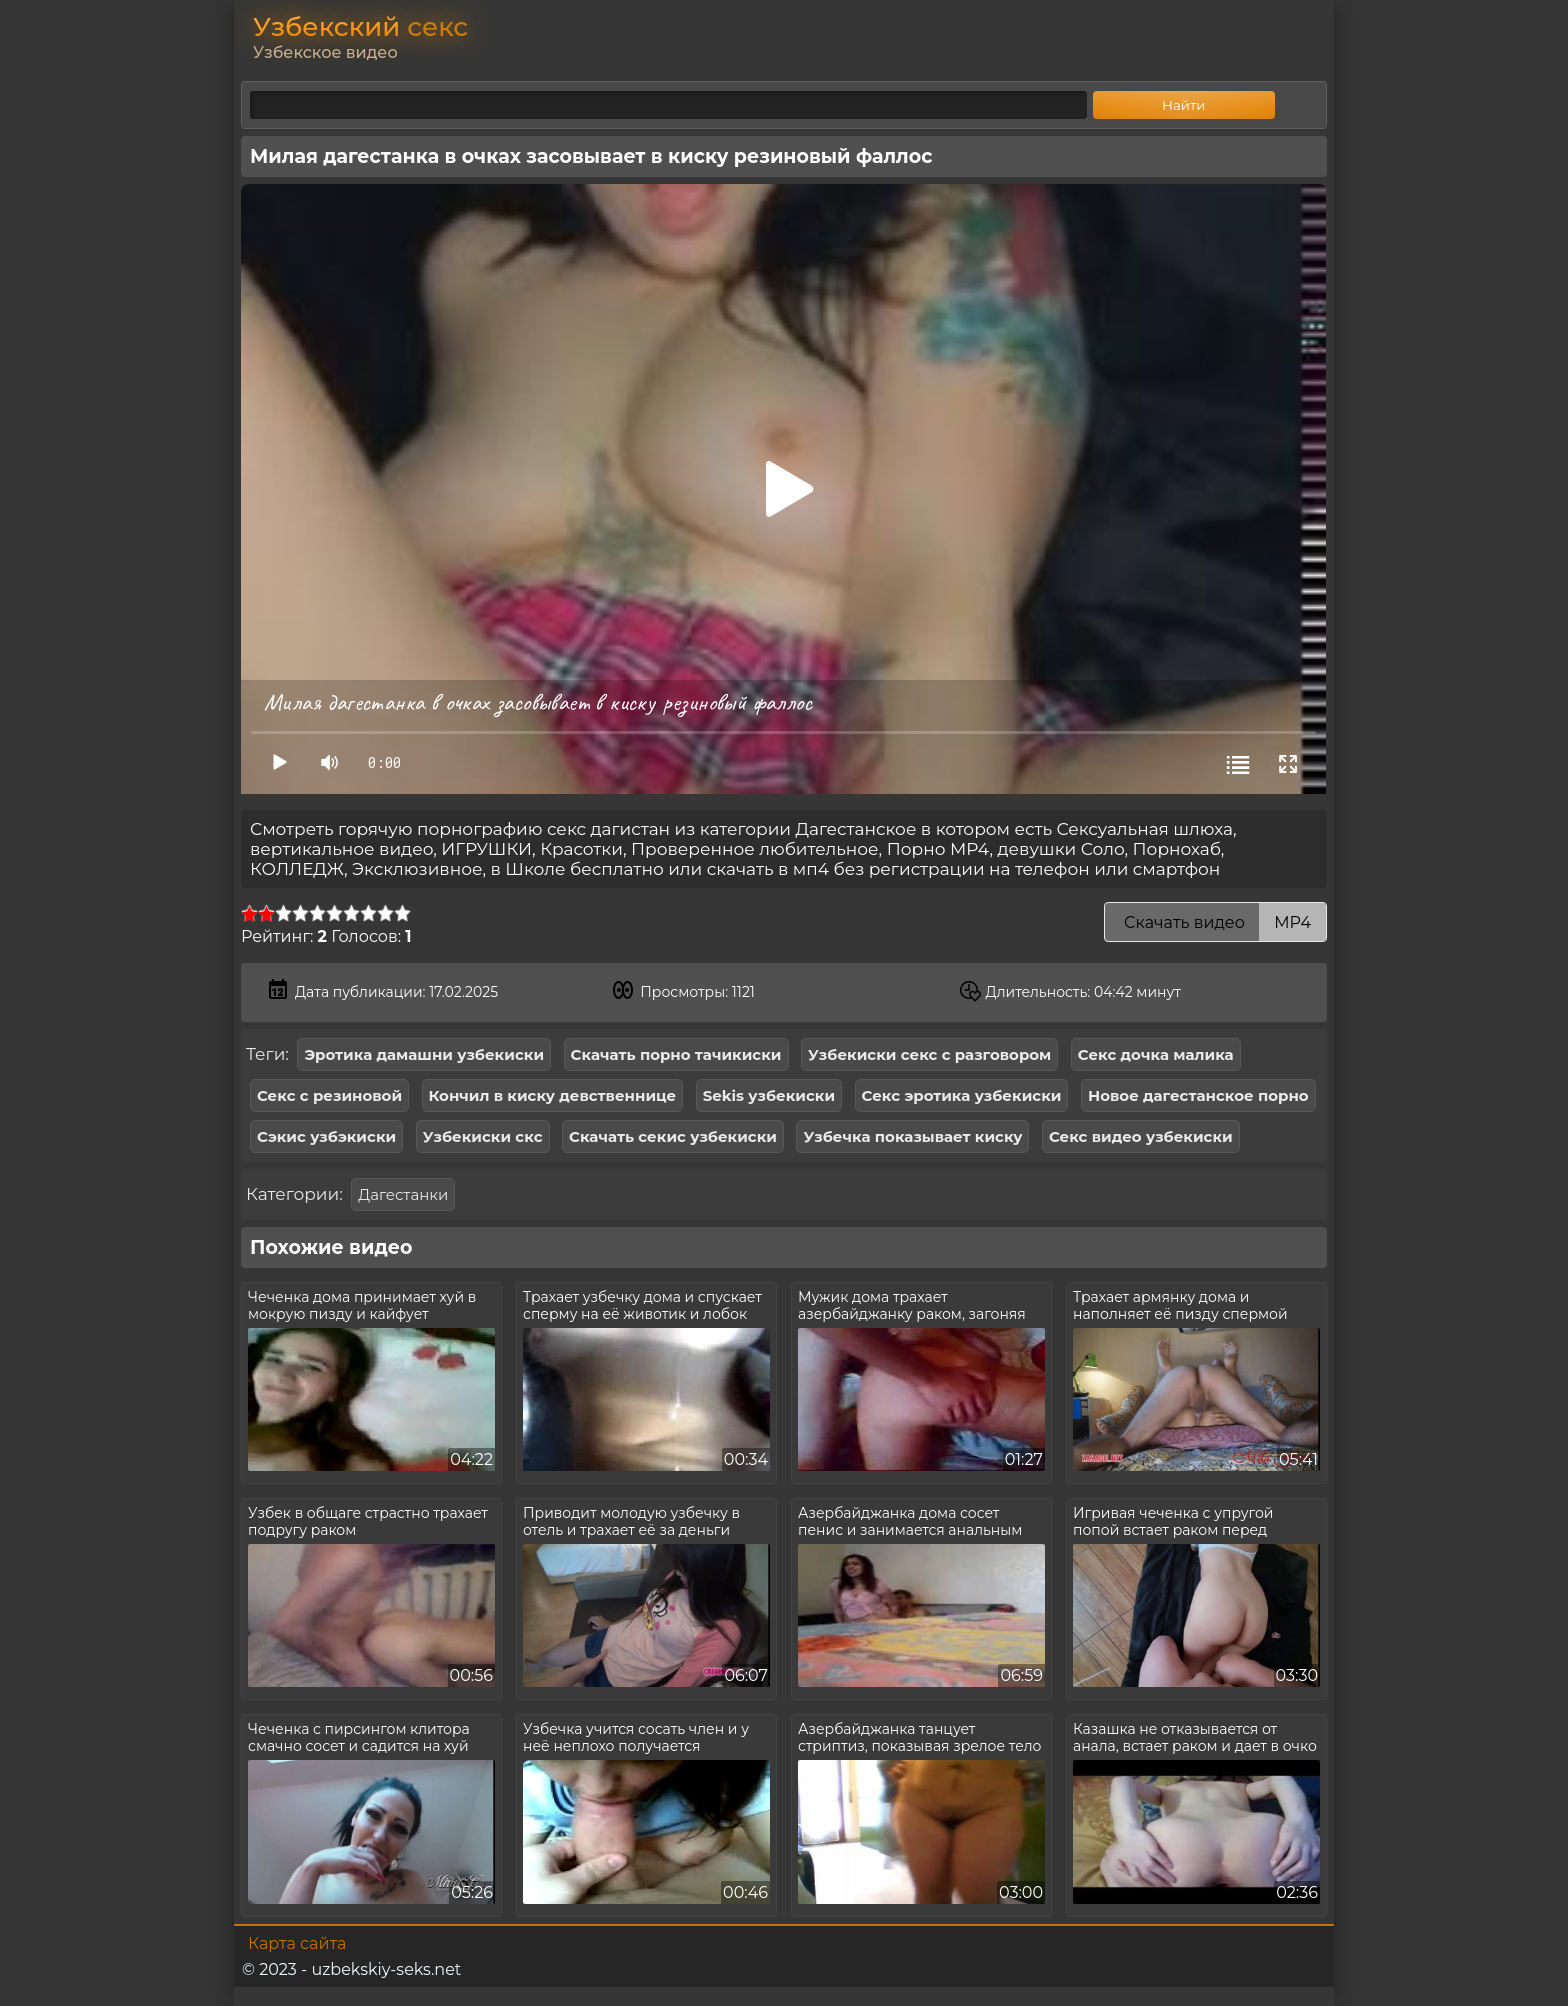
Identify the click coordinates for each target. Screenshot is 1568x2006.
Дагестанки (403, 1194)
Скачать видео (1215, 922)
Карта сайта (297, 1943)
